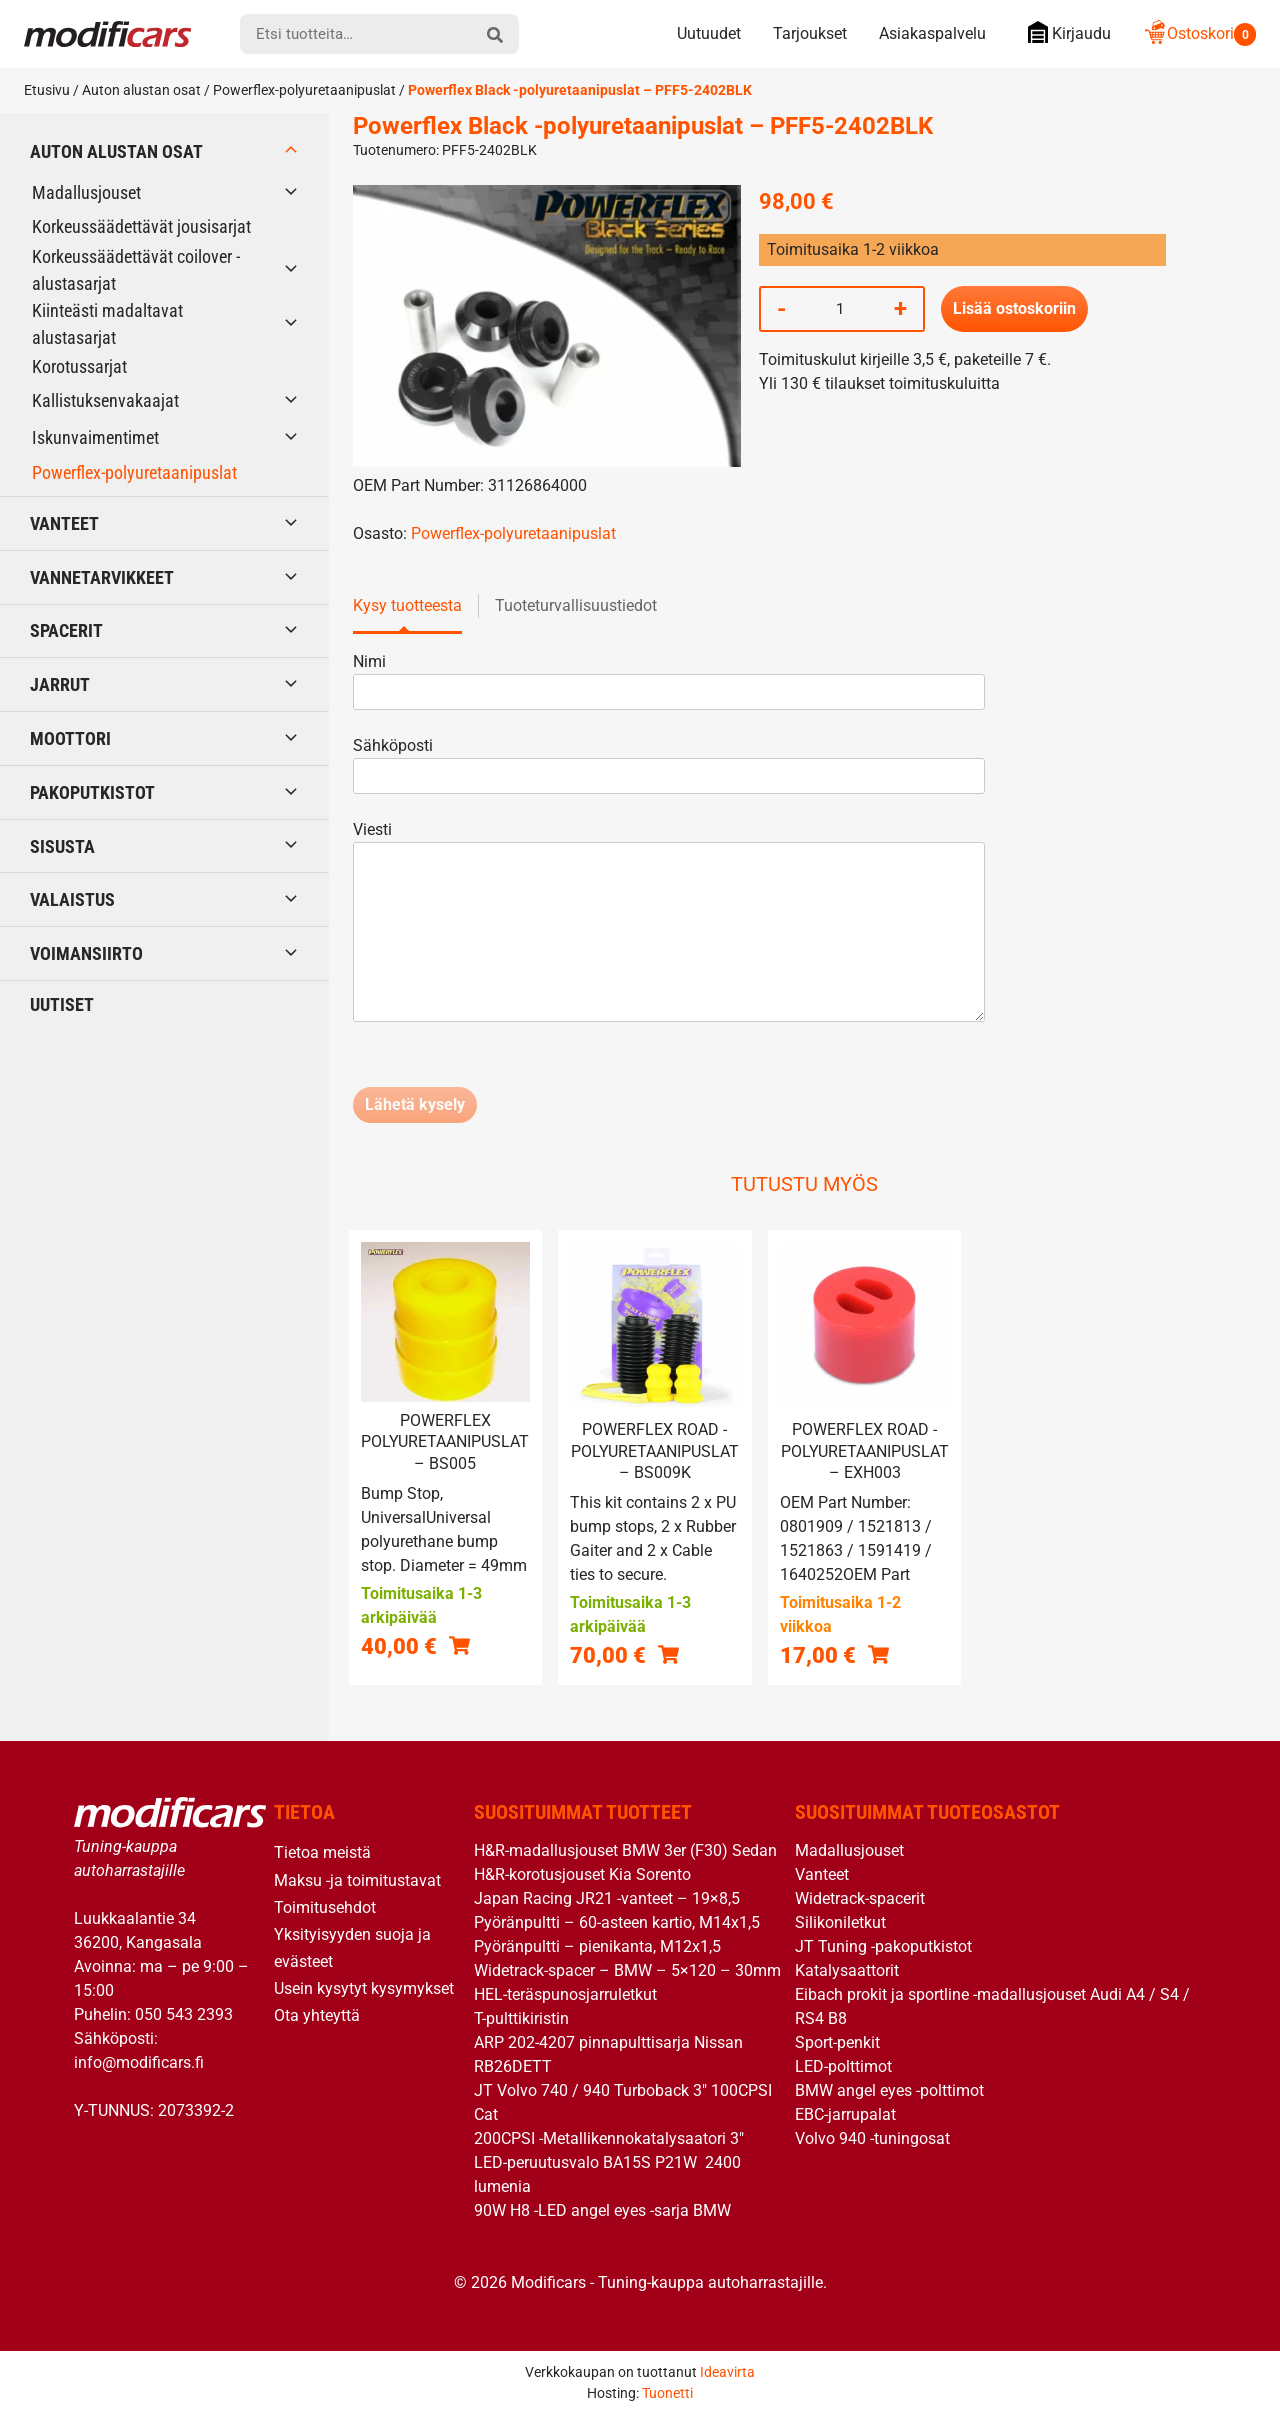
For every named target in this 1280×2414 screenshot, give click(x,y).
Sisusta (62, 846)
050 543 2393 (184, 2014)
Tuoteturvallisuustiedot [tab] (576, 605)
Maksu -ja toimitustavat (357, 1880)
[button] (459, 1645)
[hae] (495, 34)
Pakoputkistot (92, 792)
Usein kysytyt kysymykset (364, 1988)
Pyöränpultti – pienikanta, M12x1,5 (597, 1946)
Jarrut (60, 684)
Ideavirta (727, 2372)
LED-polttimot (843, 2066)
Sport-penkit (837, 2042)
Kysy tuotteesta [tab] (407, 605)
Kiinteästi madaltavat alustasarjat (107, 324)
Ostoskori (1199, 33)
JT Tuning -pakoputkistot (883, 1946)
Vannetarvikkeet (102, 577)
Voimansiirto (86, 953)
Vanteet (64, 523)
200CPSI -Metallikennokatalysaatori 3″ (609, 2138)
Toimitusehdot (325, 1907)
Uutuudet (709, 33)
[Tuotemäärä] (840, 309)
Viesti (669, 923)
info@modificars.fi (139, 2062)
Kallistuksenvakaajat (105, 400)
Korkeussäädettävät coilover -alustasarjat (136, 270)
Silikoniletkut (840, 1922)
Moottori (70, 738)
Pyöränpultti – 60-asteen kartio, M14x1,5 (617, 1922)
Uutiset (62, 1004)
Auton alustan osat (141, 90)
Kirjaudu (1064, 32)
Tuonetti (667, 2393)
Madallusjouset (86, 192)
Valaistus (72, 899)
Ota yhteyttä (317, 2015)
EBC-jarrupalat (845, 2114)
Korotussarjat (79, 366)
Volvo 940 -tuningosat (872, 2138)
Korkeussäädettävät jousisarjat (141, 226)
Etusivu (47, 90)
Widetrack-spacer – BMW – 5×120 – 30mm (627, 1970)
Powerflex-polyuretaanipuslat (304, 90)
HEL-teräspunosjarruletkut (565, 1994)
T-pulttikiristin (521, 2018)
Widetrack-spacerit (860, 1898)
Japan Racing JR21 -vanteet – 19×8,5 (607, 1898)
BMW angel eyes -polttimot (889, 2090)
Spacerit (66, 630)
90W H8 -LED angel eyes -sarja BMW (602, 2210)
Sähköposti (669, 760)
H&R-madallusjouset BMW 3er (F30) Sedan (625, 1850)
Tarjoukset (810, 33)
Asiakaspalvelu (932, 33)
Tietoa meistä (322, 1852)
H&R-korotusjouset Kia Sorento (582, 1874)
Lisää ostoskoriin (1014, 308)
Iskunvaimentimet (95, 437)
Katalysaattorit (847, 1970)
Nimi (669, 676)
